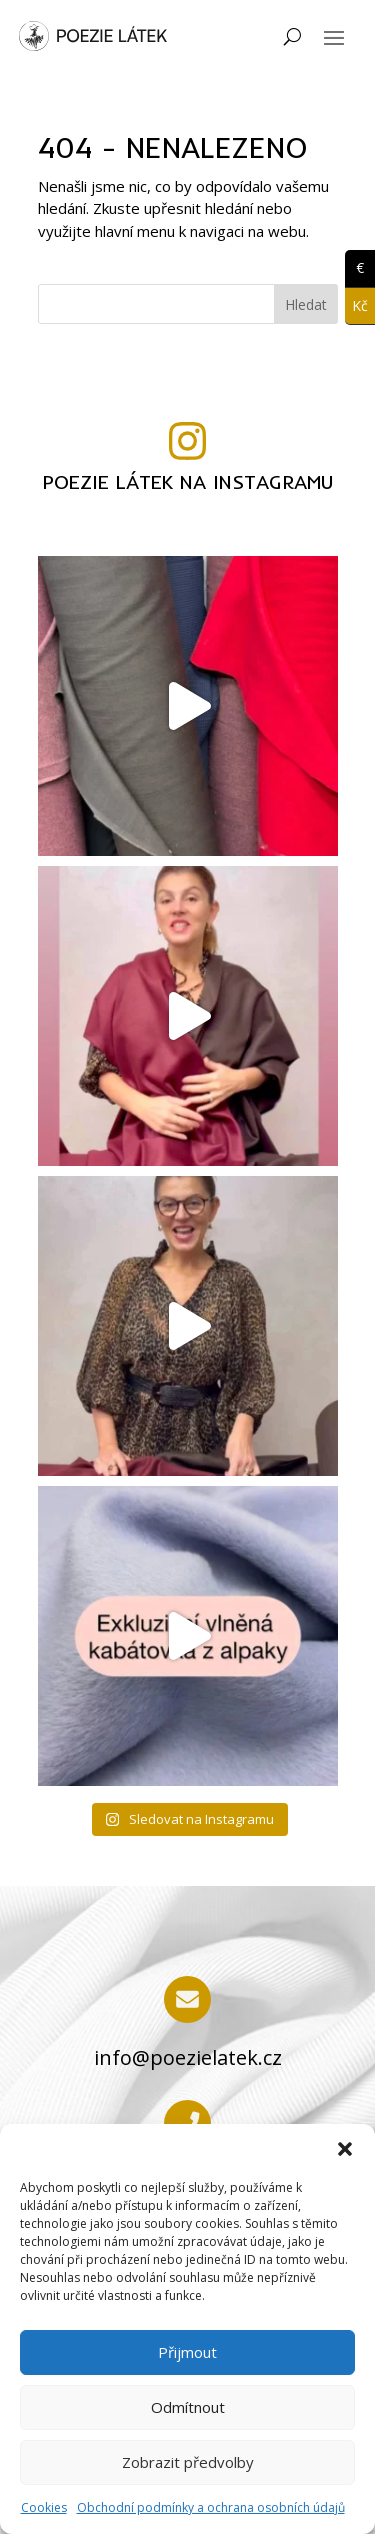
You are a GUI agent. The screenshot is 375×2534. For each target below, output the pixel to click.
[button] (345, 2149)
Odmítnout (188, 2407)
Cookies (44, 2507)
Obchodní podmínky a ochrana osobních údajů (211, 2507)
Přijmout (187, 2352)
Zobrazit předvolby (188, 2462)
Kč (356, 307)
